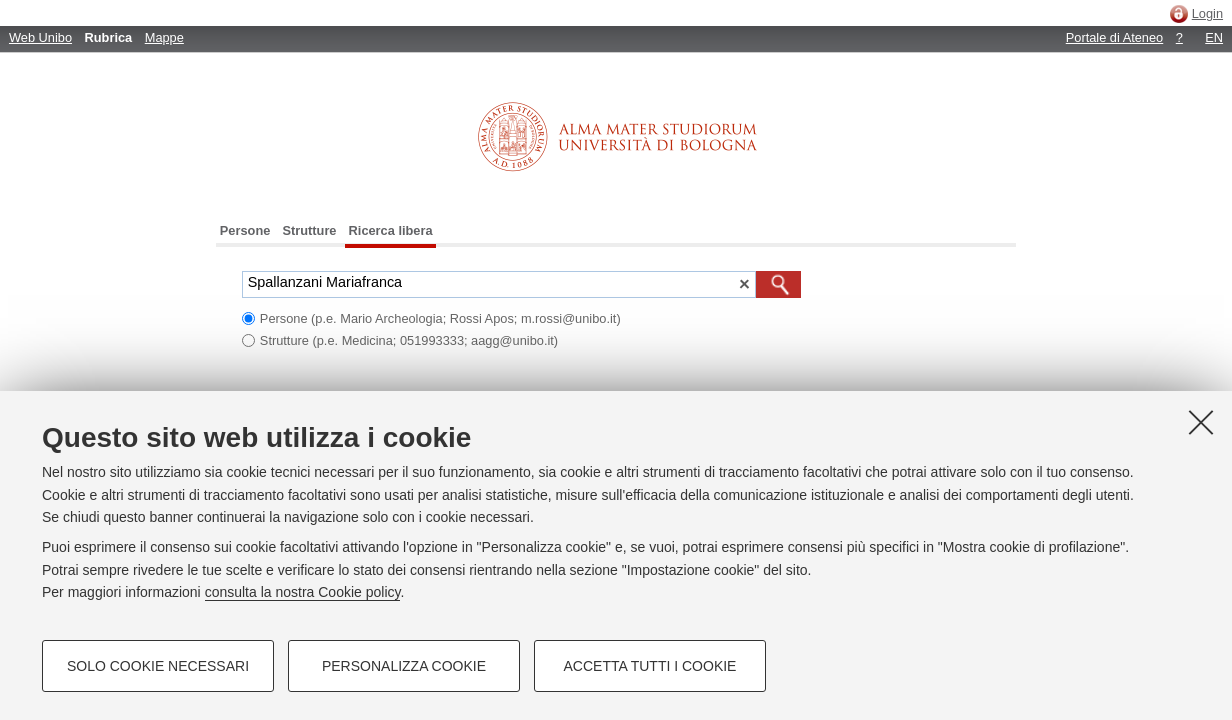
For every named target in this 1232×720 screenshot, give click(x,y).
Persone (245, 230)
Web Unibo (40, 37)
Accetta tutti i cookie (650, 666)
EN (1214, 37)
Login (1207, 13)
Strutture (309, 230)
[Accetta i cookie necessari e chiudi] (1201, 422)
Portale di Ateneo (1114, 37)
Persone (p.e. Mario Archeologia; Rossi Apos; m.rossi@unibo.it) (440, 318)
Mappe (164, 37)
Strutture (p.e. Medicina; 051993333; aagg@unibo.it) (409, 340)
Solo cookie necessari (158, 666)
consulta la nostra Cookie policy (303, 592)
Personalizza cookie (404, 666)
